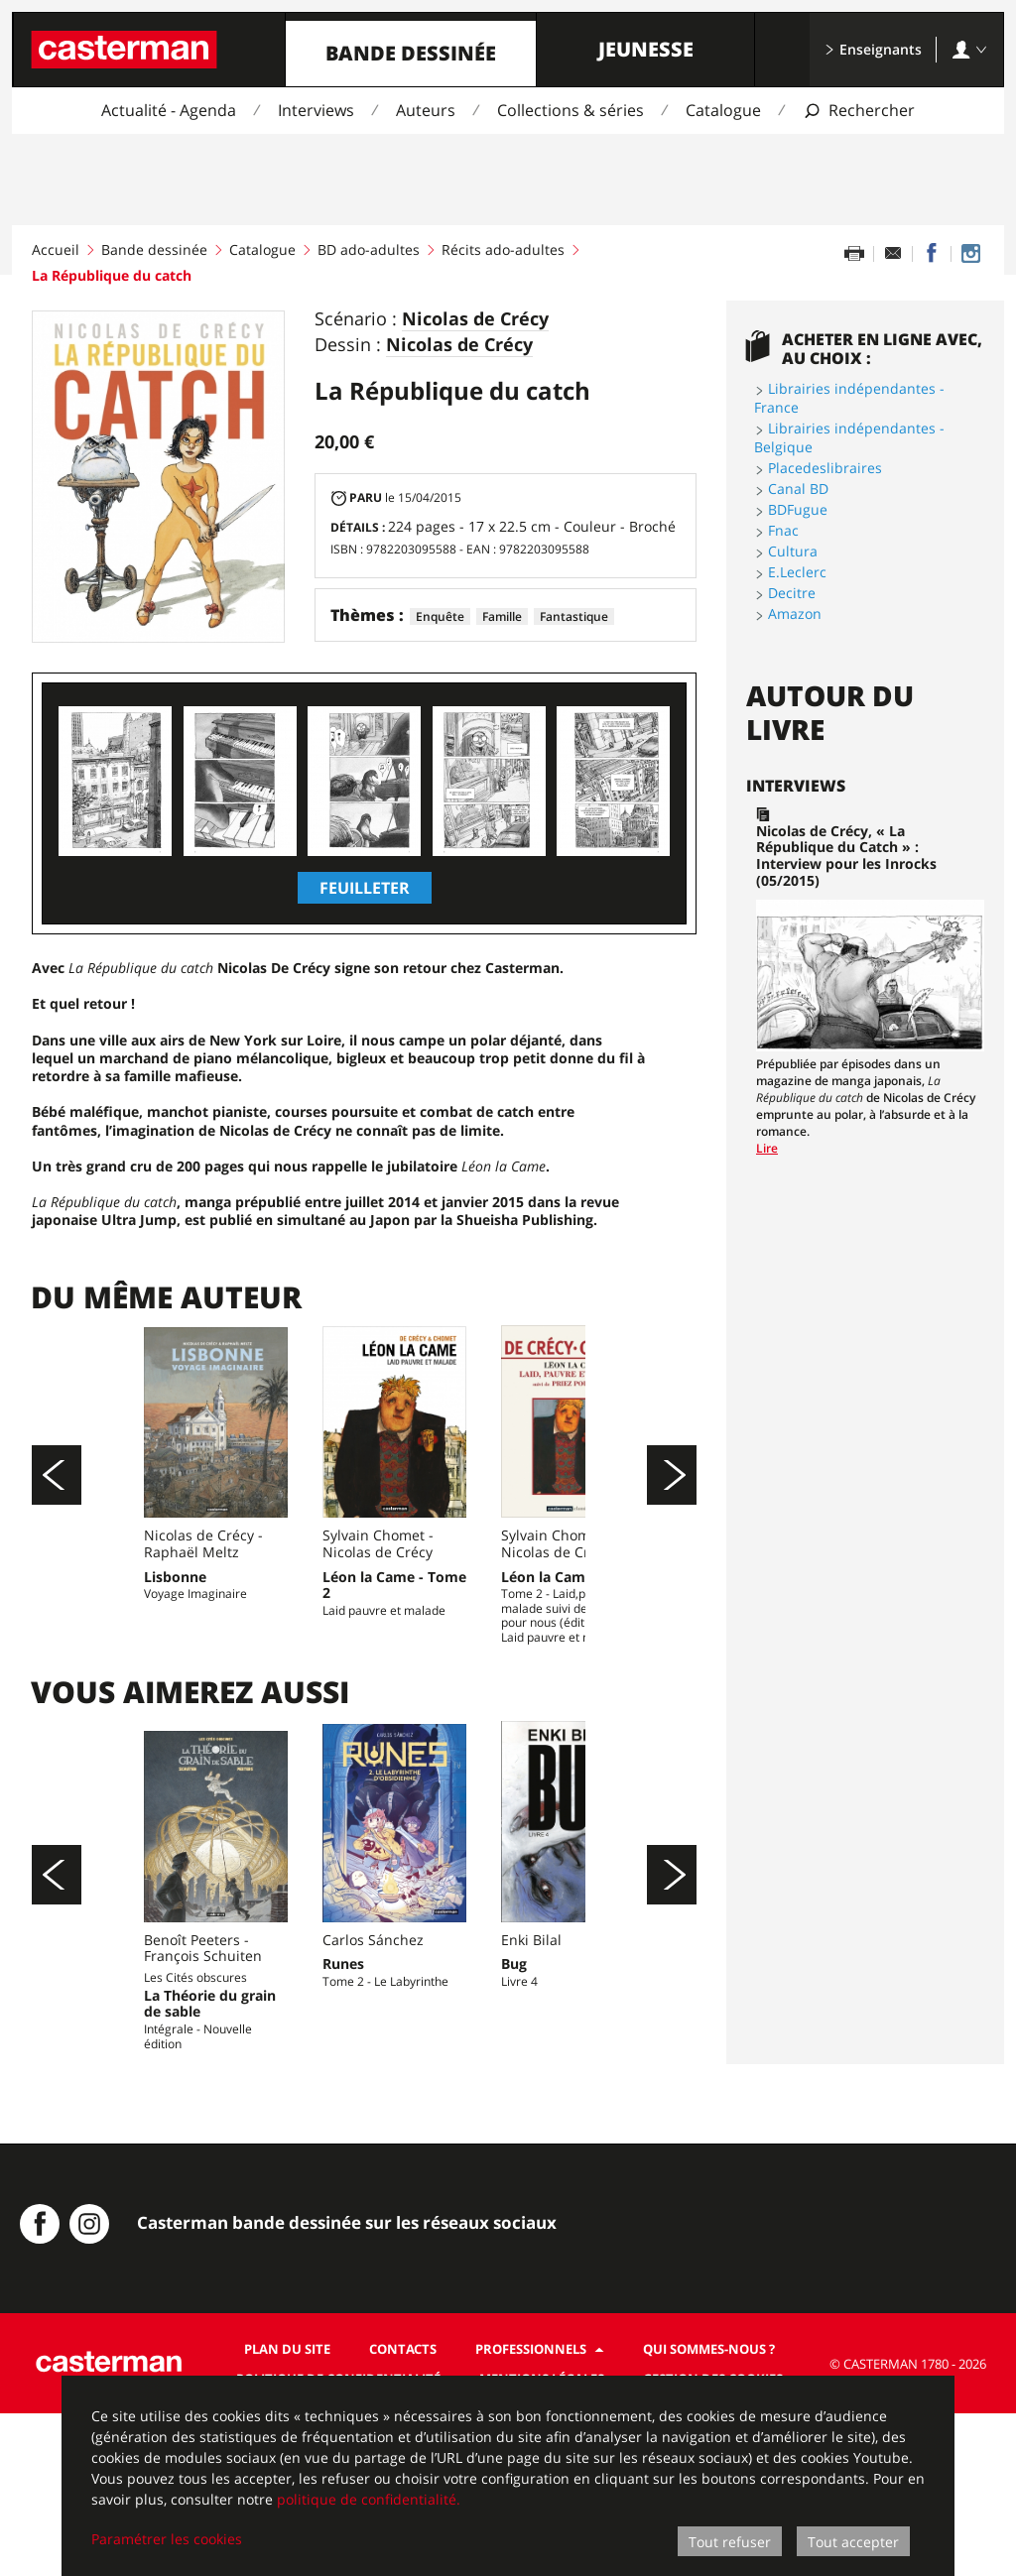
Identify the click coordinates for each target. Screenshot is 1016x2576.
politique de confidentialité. (368, 2499)
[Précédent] (56, 1514)
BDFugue (797, 509)
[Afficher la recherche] (859, 110)
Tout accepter (853, 2541)
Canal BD (798, 488)
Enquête (440, 616)
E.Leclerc (797, 571)
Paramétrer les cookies (166, 2538)
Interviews (316, 110)
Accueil (55, 249)
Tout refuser (730, 2541)
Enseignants (873, 49)
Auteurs (425, 110)
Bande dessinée (410, 53)
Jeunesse (646, 49)
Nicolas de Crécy (475, 319)
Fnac (783, 530)
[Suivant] (672, 1514)
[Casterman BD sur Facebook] (40, 2386)
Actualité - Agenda (168, 110)
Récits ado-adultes (503, 249)
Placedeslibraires (825, 467)
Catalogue (723, 110)
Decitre (792, 592)
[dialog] (508, 2476)
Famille (502, 616)
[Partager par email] (893, 254)
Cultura (793, 551)
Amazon (795, 613)
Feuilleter (364, 888)
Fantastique (574, 616)
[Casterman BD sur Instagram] (970, 254)
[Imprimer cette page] (854, 254)
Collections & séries (570, 110)
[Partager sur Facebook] (932, 254)
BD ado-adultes (369, 249)
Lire (767, 1148)
